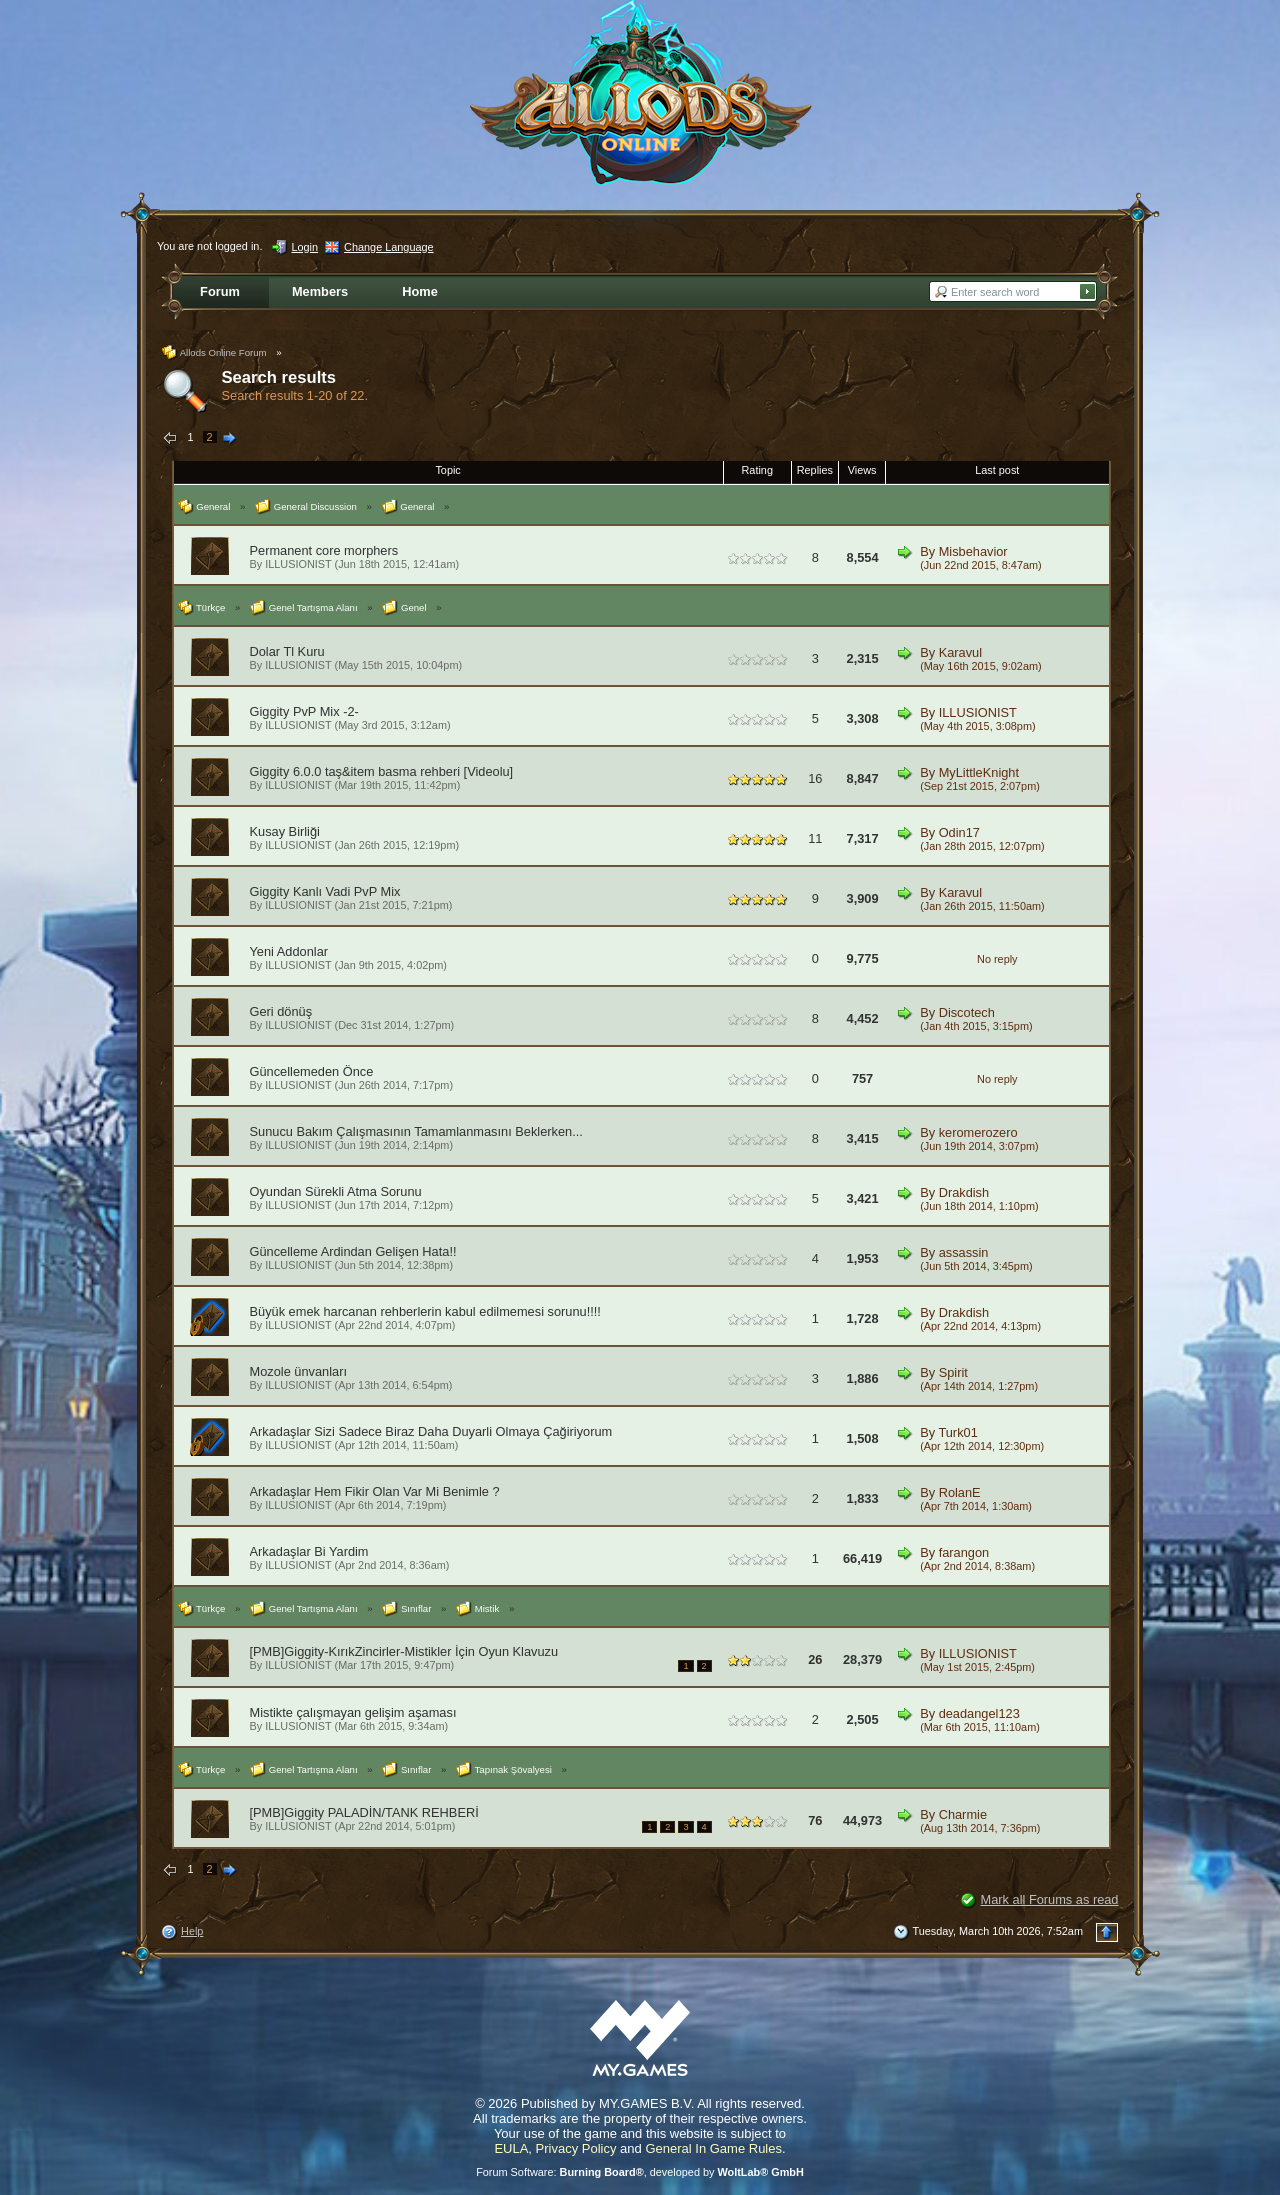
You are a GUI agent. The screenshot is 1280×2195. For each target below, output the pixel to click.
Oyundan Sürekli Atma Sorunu (336, 1191)
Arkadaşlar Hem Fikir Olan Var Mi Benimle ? (375, 1491)
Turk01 (957, 1432)
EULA (511, 2148)
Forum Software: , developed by (640, 2172)
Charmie (963, 1814)
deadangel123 (979, 1713)
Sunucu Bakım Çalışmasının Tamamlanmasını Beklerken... (416, 1131)
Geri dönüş (281, 1011)
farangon (964, 1552)
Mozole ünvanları (298, 1371)
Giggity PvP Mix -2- (304, 711)
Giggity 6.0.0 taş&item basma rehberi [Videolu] (382, 771)
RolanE (960, 1492)
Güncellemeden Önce (312, 1071)
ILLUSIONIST (298, 564)
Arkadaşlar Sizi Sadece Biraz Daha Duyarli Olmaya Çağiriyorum (431, 1431)
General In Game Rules (713, 2148)
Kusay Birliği (285, 831)
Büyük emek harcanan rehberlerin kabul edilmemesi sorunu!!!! (425, 1311)
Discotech (967, 1012)
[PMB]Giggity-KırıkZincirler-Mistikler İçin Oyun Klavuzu (404, 1651)
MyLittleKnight (979, 772)
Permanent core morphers (324, 550)
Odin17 (959, 832)
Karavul (960, 652)
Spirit (953, 1372)
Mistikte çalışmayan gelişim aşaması (353, 1712)
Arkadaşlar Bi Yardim (309, 1551)
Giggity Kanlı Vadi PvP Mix (325, 891)
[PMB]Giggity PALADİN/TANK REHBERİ (364, 1812)
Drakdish (964, 1192)
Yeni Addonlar (289, 951)
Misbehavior (973, 551)
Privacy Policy (576, 2148)
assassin (964, 1252)
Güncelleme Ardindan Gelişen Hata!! (353, 1251)
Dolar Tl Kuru (287, 651)
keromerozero (978, 1132)
